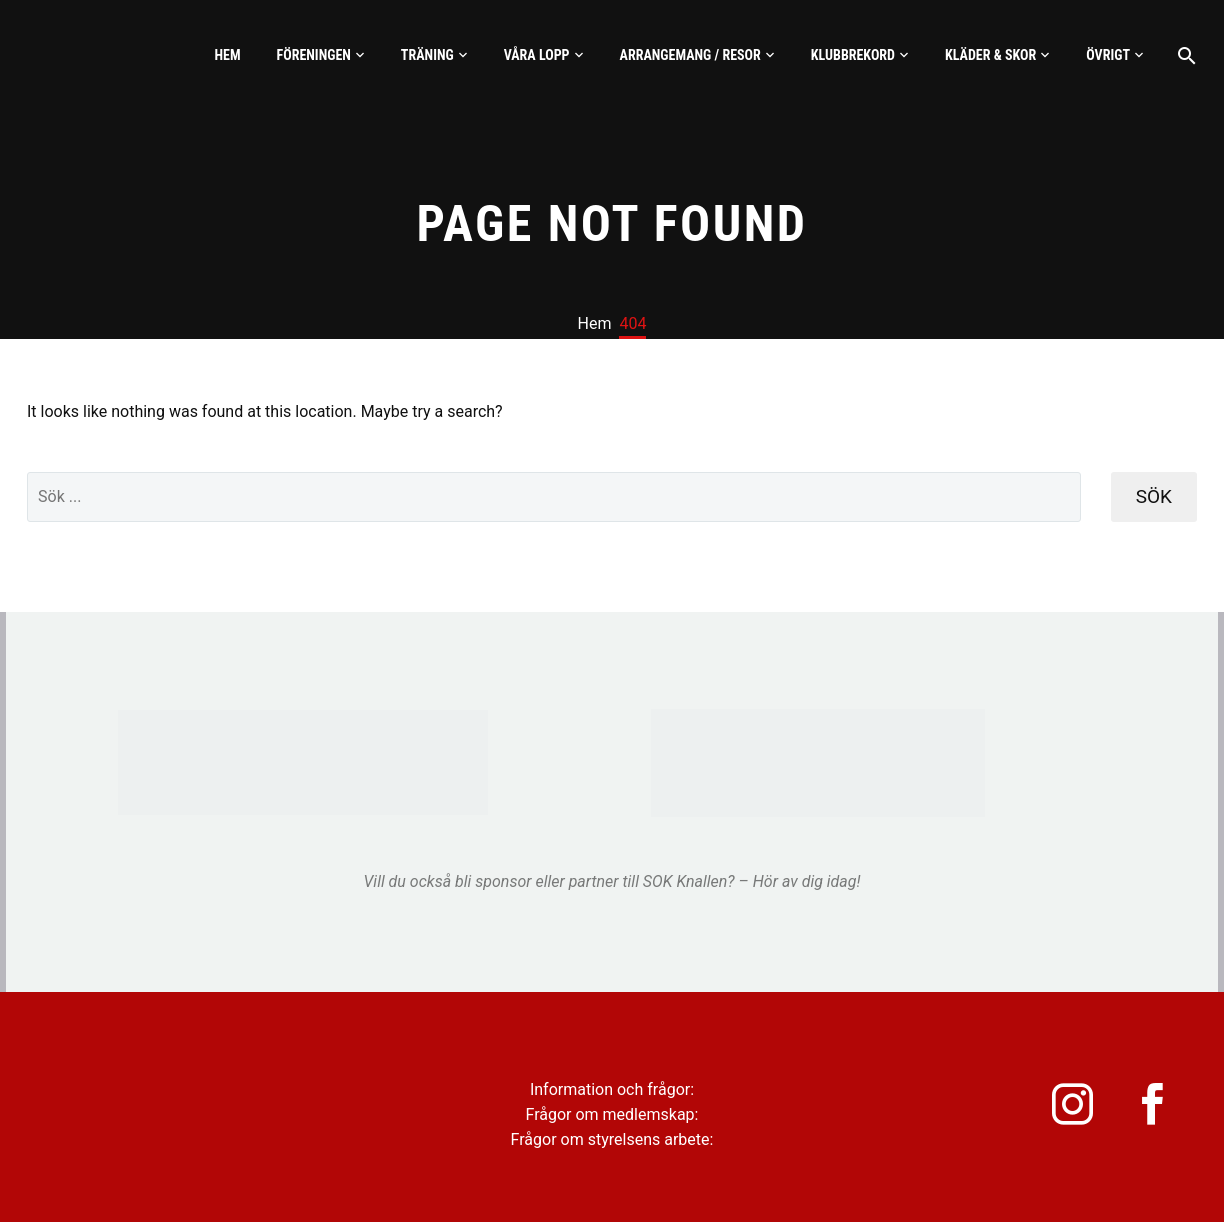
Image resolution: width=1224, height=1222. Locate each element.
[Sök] (1184, 55)
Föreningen (314, 55)
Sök (1154, 496)
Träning (427, 55)
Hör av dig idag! (807, 881)
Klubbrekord (853, 55)
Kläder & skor (990, 55)
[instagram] (1066, 1109)
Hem (227, 55)
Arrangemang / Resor (690, 55)
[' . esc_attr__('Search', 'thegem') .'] (554, 497)
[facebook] (1156, 1109)
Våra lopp (537, 55)
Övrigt (1108, 55)
